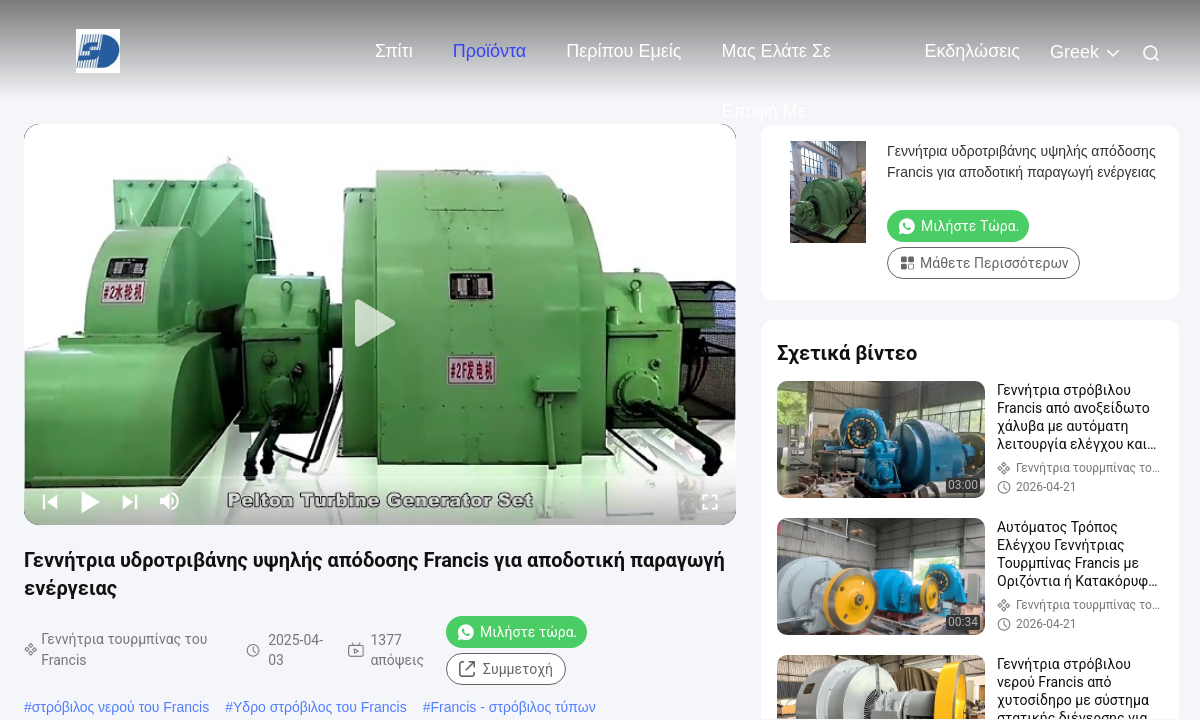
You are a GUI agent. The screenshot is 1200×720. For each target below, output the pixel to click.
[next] (130, 501)
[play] (380, 324)
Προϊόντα (490, 51)
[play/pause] (90, 501)
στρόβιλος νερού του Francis (120, 707)
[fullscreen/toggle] (710, 501)
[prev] (50, 501)
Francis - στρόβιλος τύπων (512, 707)
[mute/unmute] (170, 501)
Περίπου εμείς (623, 51)
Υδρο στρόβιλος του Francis (320, 707)
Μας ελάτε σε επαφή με (777, 61)
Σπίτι (394, 51)
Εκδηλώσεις (972, 51)
